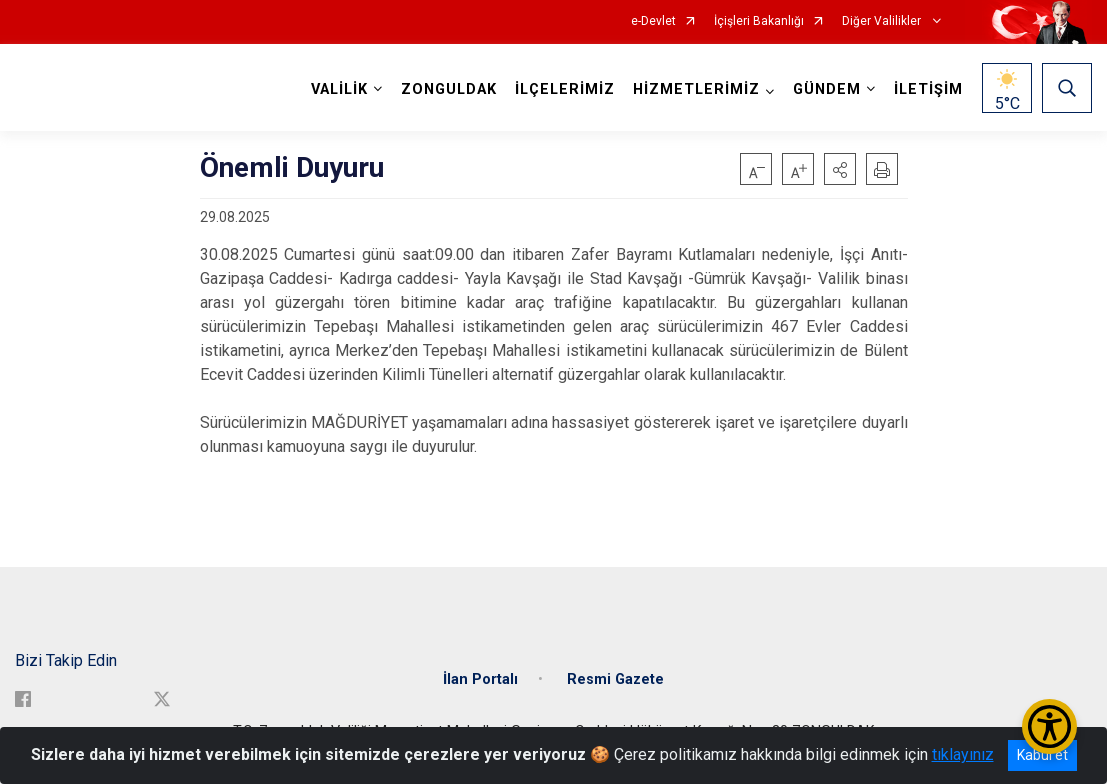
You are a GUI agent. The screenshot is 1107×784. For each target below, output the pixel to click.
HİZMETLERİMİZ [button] (696, 89)
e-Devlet (653, 21)
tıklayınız (963, 754)
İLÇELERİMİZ (565, 89)
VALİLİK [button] (339, 89)
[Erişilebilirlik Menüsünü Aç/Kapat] (1049, 726)
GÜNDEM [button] (827, 89)
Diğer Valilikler (883, 21)
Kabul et (1042, 755)
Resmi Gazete (615, 679)
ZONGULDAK (449, 89)
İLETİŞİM (928, 89)
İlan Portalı (480, 679)
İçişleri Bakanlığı (759, 21)
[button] (840, 169)
